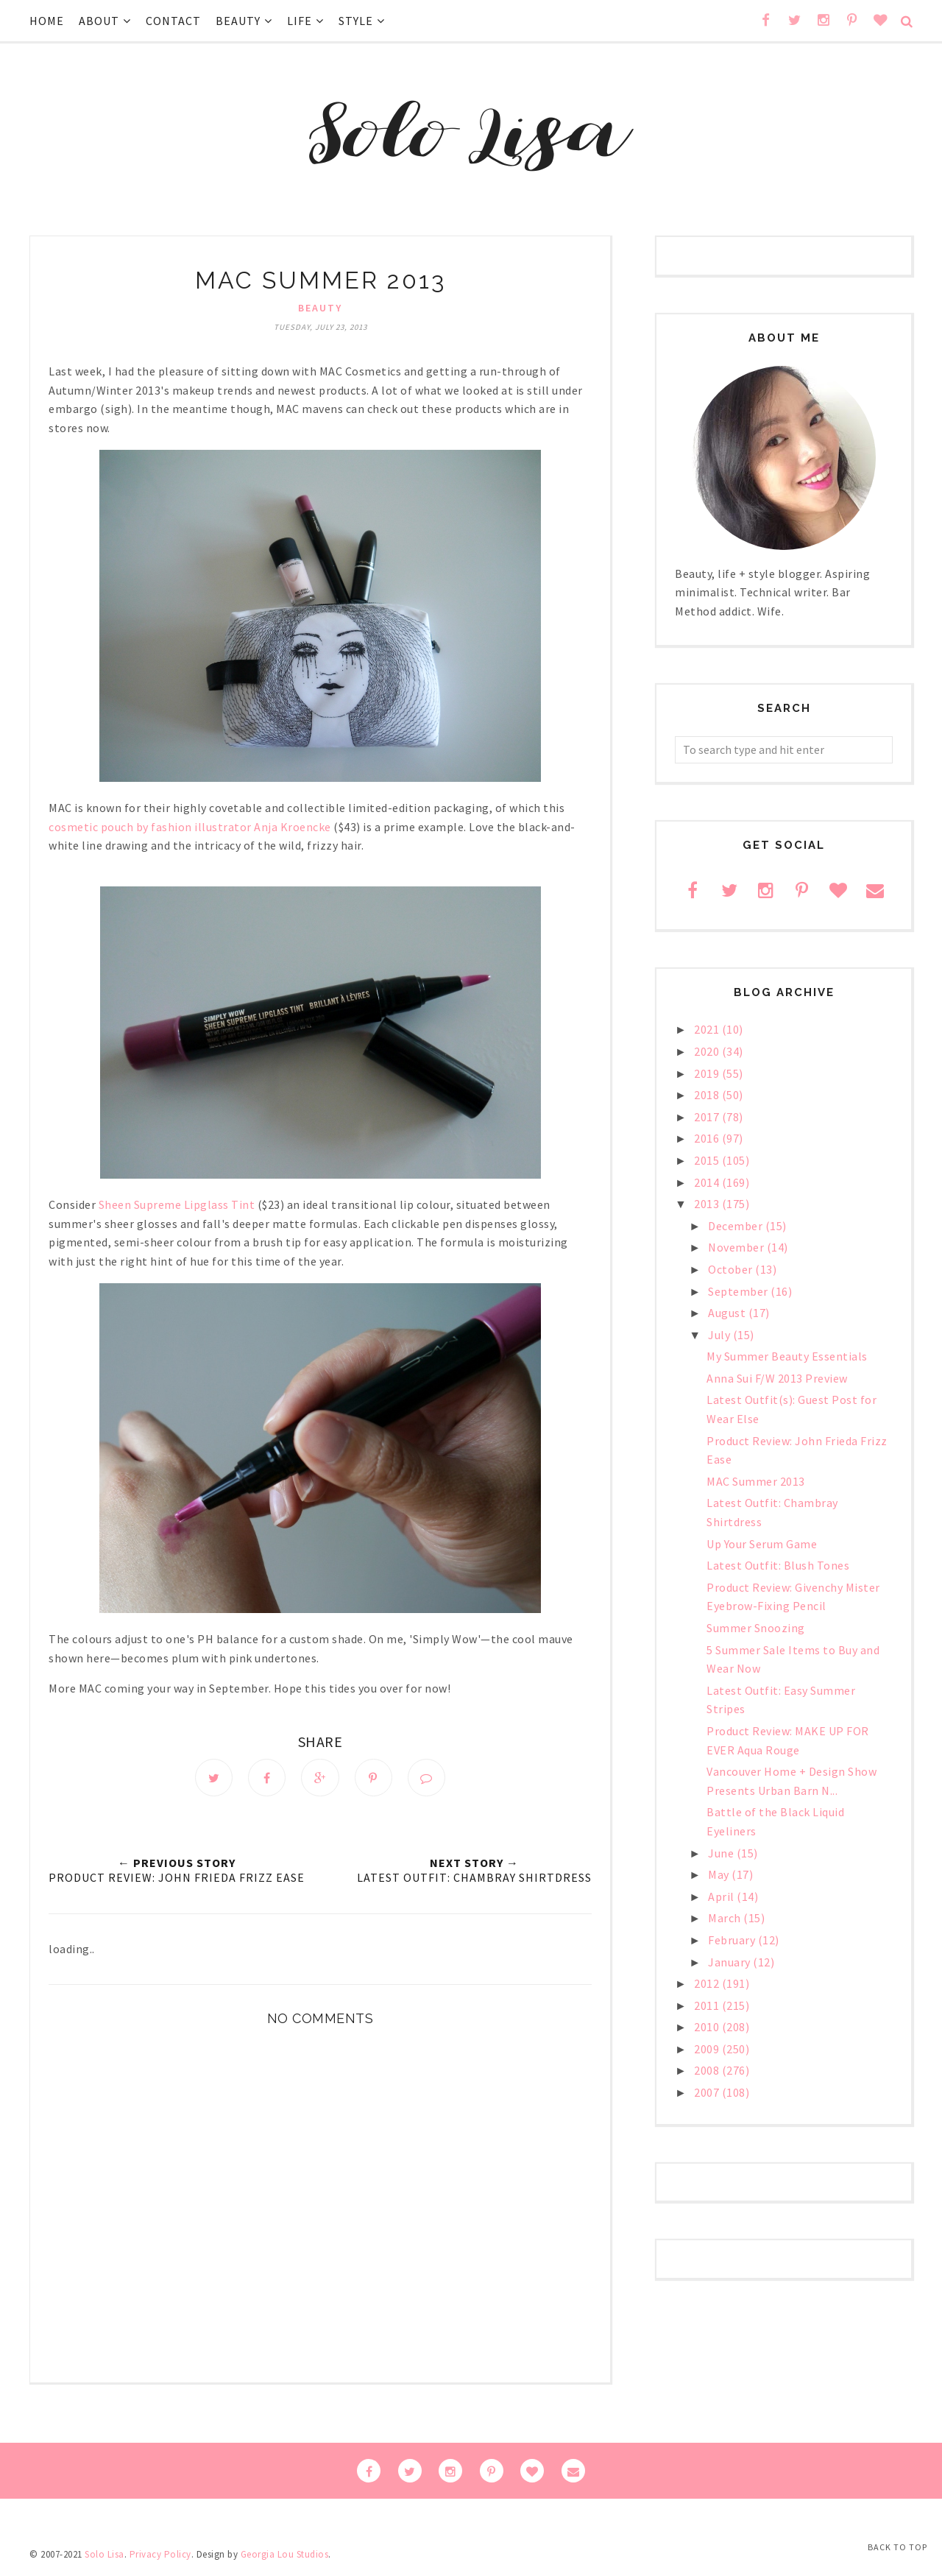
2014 (708, 1182)
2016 (708, 1138)
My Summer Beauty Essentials (787, 1356)
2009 (708, 2049)
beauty (320, 307)
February (733, 1940)
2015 (708, 1160)
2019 (708, 1073)
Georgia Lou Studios (285, 2556)
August (728, 1312)
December (736, 1225)
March (725, 1917)
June (722, 1853)
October (731, 1269)
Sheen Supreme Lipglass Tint (177, 1204)
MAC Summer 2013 (755, 1481)
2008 (708, 2070)
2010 (708, 2026)
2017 (708, 1116)
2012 (708, 1983)
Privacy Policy (160, 2556)
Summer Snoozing (755, 1627)
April (722, 1896)
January (730, 1962)
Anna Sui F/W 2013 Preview (777, 1378)
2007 (708, 2092)
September (739, 1291)
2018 (708, 1094)
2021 (708, 1029)
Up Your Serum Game (761, 1543)
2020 (708, 1051)
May (720, 1874)
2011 (708, 2005)
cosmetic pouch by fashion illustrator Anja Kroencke (190, 826)
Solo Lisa (104, 2556)
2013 (708, 1203)
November (737, 1247)
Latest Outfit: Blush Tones (777, 1565)
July (720, 1334)
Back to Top (897, 2546)
